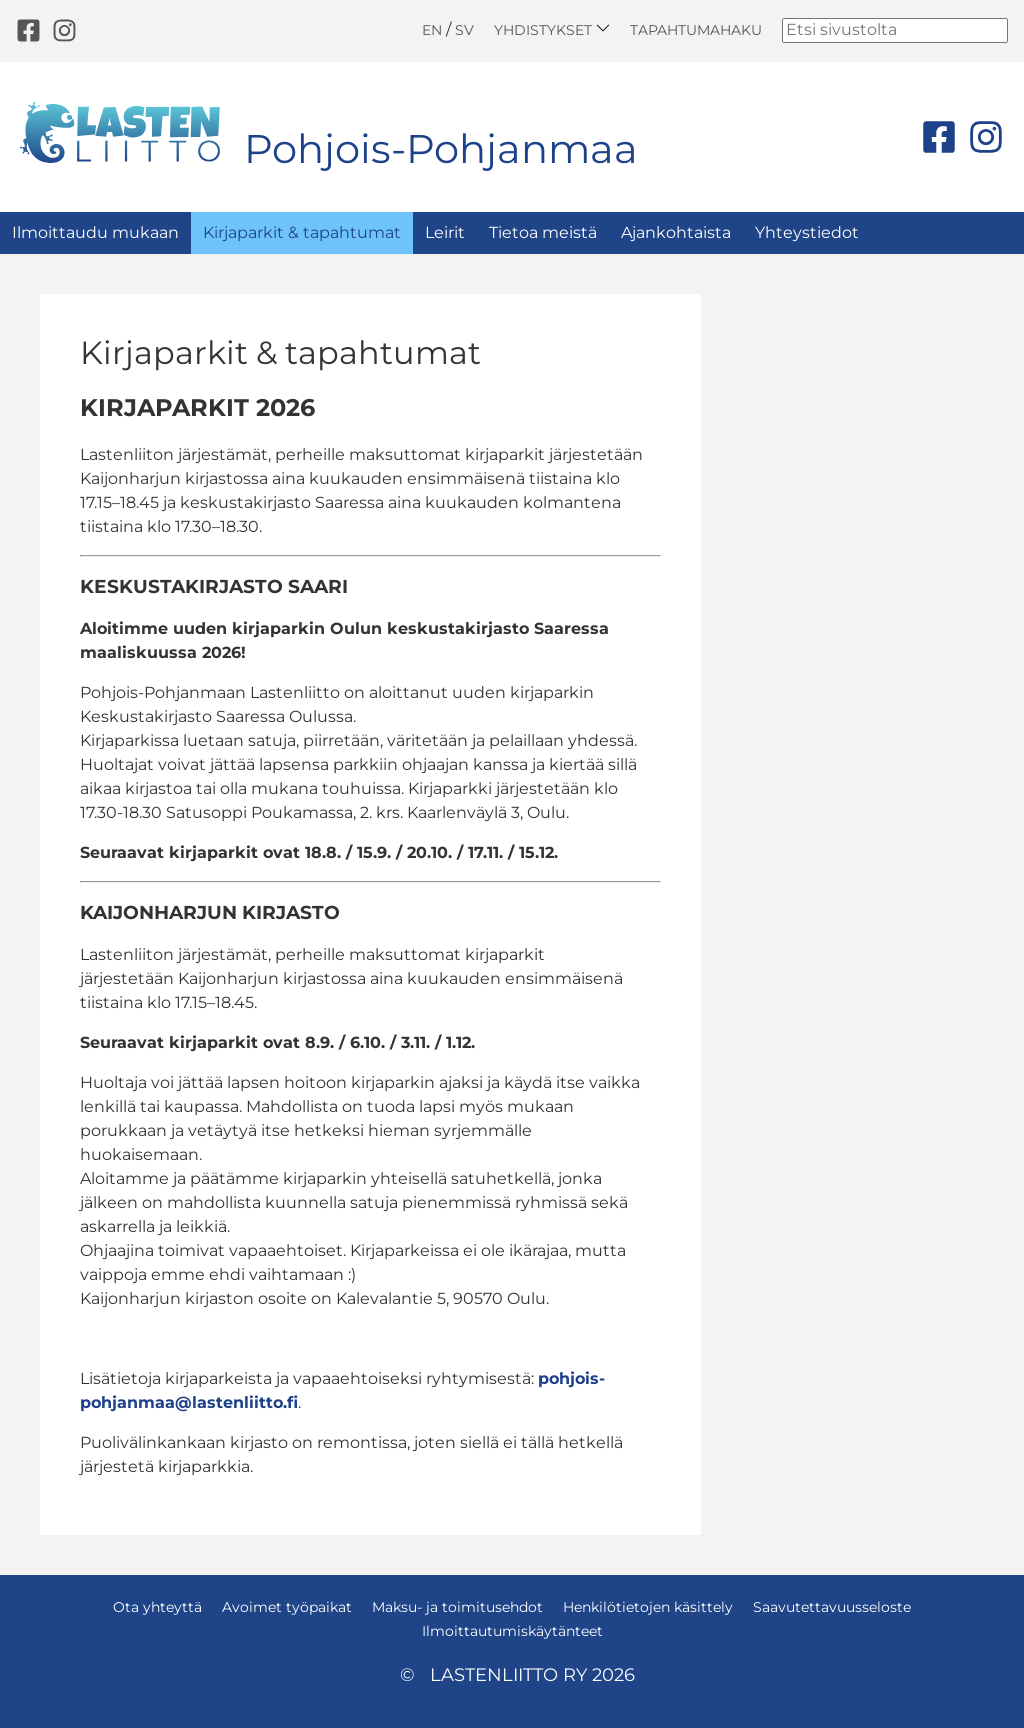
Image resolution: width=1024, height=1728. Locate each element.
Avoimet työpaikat (287, 1607)
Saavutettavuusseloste (832, 1607)
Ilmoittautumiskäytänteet (512, 1631)
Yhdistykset (552, 29)
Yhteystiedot (807, 232)
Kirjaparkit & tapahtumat (302, 232)
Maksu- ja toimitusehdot (457, 1607)
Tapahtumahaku (696, 30)
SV (464, 30)
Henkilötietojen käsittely (648, 1607)
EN (432, 30)
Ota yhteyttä (157, 1607)
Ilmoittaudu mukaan (95, 232)
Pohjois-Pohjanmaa (441, 148)
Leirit (445, 232)
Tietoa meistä (543, 232)
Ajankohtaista (676, 232)
